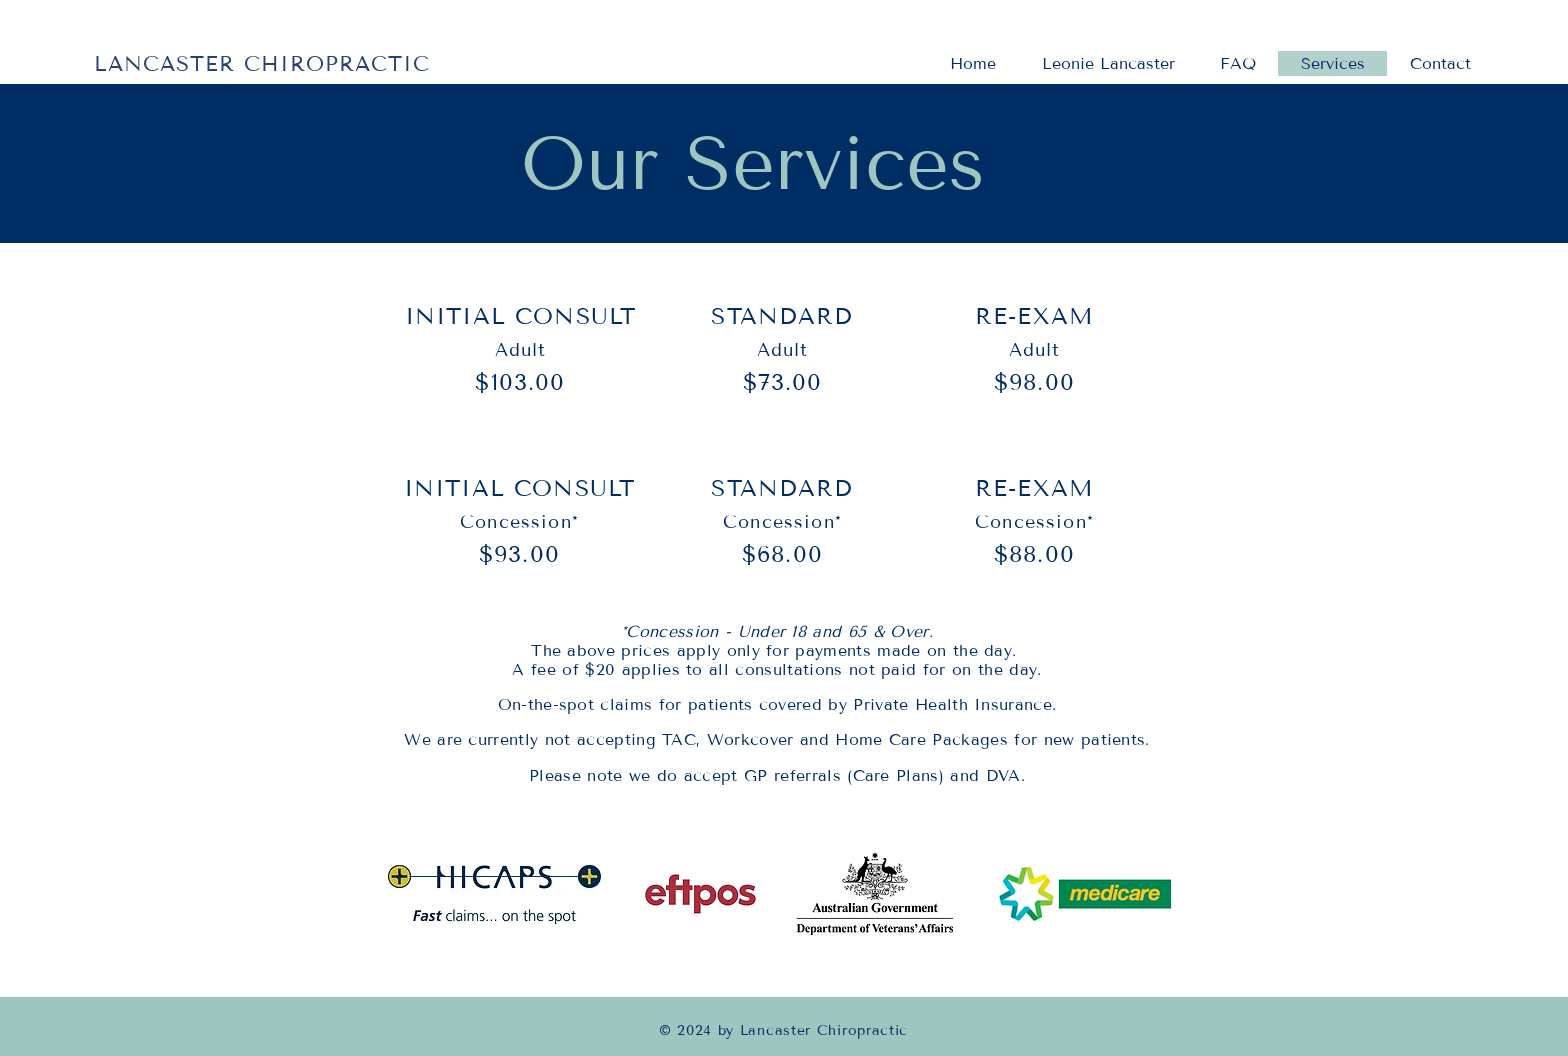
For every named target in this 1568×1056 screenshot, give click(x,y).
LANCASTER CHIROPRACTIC (262, 64)
